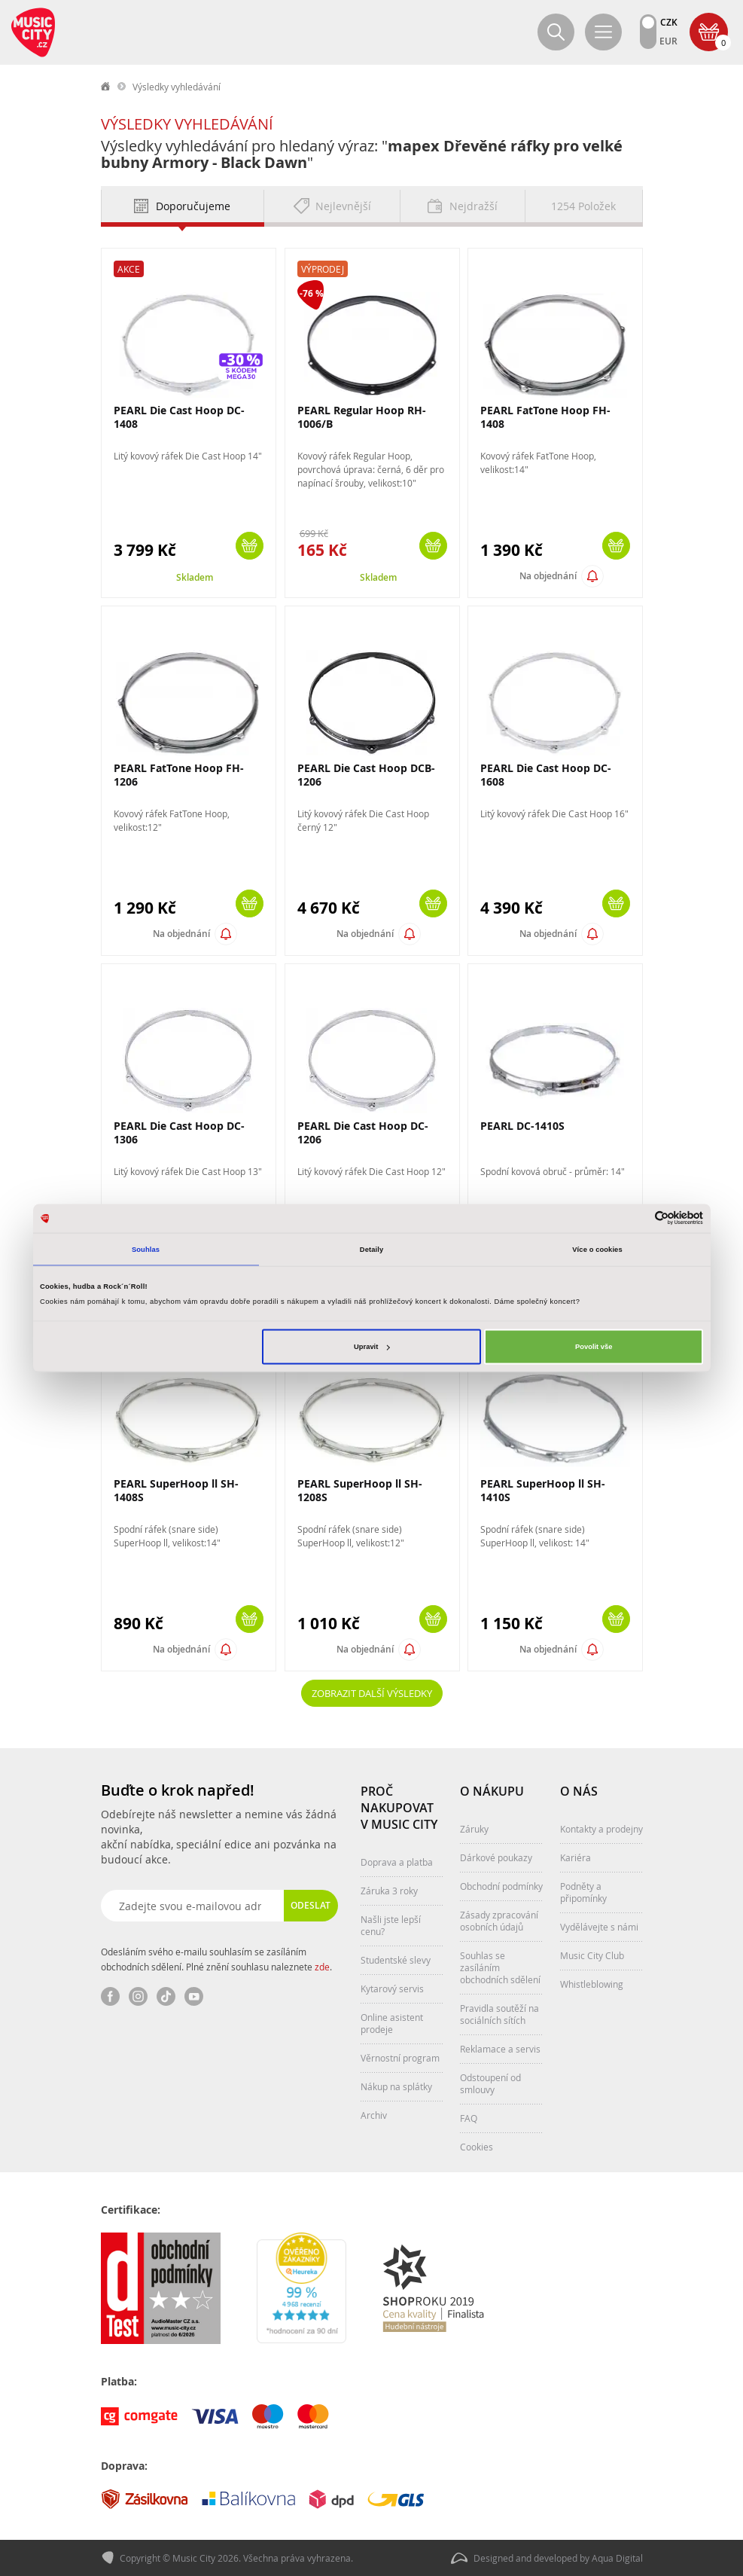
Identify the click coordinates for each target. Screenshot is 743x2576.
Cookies (476, 2147)
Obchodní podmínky (501, 1886)
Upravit (371, 1347)
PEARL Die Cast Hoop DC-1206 (362, 1132)
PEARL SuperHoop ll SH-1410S (542, 1490)
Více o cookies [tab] (597, 1249)
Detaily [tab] (371, 1249)
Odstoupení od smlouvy (490, 2083)
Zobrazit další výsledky (372, 1693)
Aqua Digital (617, 2558)
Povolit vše (593, 1347)
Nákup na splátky (396, 2086)
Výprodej (322, 269)
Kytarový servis (392, 1988)
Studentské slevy (396, 1960)
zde (322, 1967)
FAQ (468, 2118)
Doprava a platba (397, 1862)
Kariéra (575, 1857)
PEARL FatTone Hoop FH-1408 (545, 417)
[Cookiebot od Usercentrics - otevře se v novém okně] (637, 1218)
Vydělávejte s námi (599, 1927)
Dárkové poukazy (496, 1857)
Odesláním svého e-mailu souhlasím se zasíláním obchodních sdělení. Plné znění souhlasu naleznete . (216, 1959)
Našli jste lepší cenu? (391, 1925)
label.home (106, 86)
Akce (128, 269)
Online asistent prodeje (392, 2023)
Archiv (374, 2115)
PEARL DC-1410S (522, 1126)
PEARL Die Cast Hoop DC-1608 (545, 775)
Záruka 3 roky (389, 1891)
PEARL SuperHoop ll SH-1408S (176, 1490)
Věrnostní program (400, 2058)
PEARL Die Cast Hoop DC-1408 (179, 417)
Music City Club (592, 1955)
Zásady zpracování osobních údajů (499, 1921)
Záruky (474, 1829)
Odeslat (310, 1905)
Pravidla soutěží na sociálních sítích (499, 2014)
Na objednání (548, 575)
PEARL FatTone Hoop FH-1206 (179, 775)
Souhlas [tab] (146, 1249)
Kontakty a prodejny (601, 1829)
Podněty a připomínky (583, 1892)
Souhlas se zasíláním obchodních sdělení (500, 1967)
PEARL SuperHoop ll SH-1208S (359, 1490)
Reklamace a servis (500, 2049)
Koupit (249, 546)
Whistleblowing (591, 1984)
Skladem (194, 577)
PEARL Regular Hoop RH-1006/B (361, 417)
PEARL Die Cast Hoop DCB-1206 (366, 775)
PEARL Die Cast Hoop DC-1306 (179, 1132)
